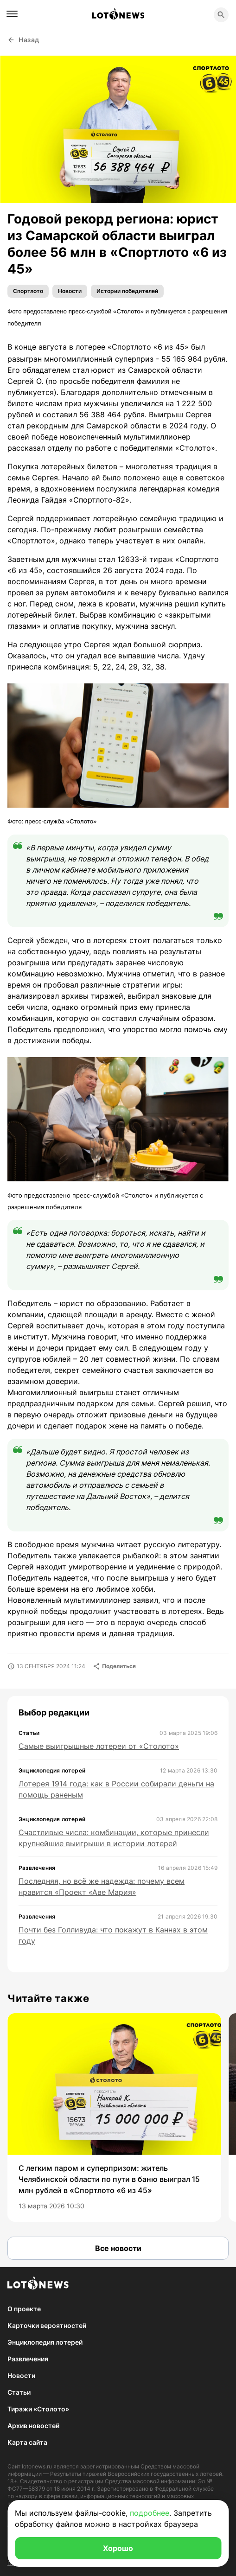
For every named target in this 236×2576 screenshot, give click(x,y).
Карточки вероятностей (46, 2325)
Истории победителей (127, 290)
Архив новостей (33, 2425)
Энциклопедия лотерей (45, 2342)
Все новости (118, 2248)
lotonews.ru (37, 2466)
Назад (23, 40)
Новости (70, 290)
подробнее (149, 2513)
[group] (114, 2117)
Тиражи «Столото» (38, 2409)
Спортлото (28, 290)
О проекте (24, 2309)
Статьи (19, 2392)
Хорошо (118, 2548)
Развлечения (27, 2359)
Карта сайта (27, 2442)
